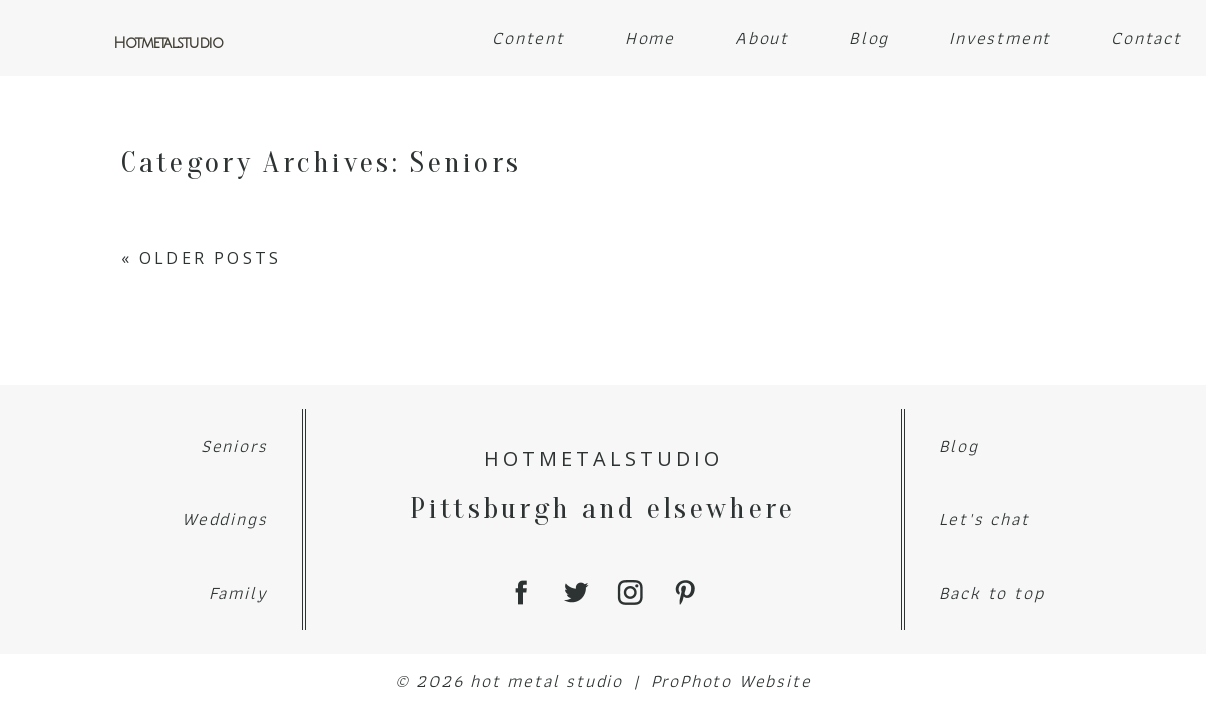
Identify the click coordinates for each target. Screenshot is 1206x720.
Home (650, 37)
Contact (1146, 37)
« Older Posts (201, 258)
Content (528, 37)
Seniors (234, 445)
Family (238, 592)
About (762, 37)
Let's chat (984, 518)
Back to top (992, 592)
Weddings (224, 518)
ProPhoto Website (731, 680)
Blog (869, 37)
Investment (1000, 37)
